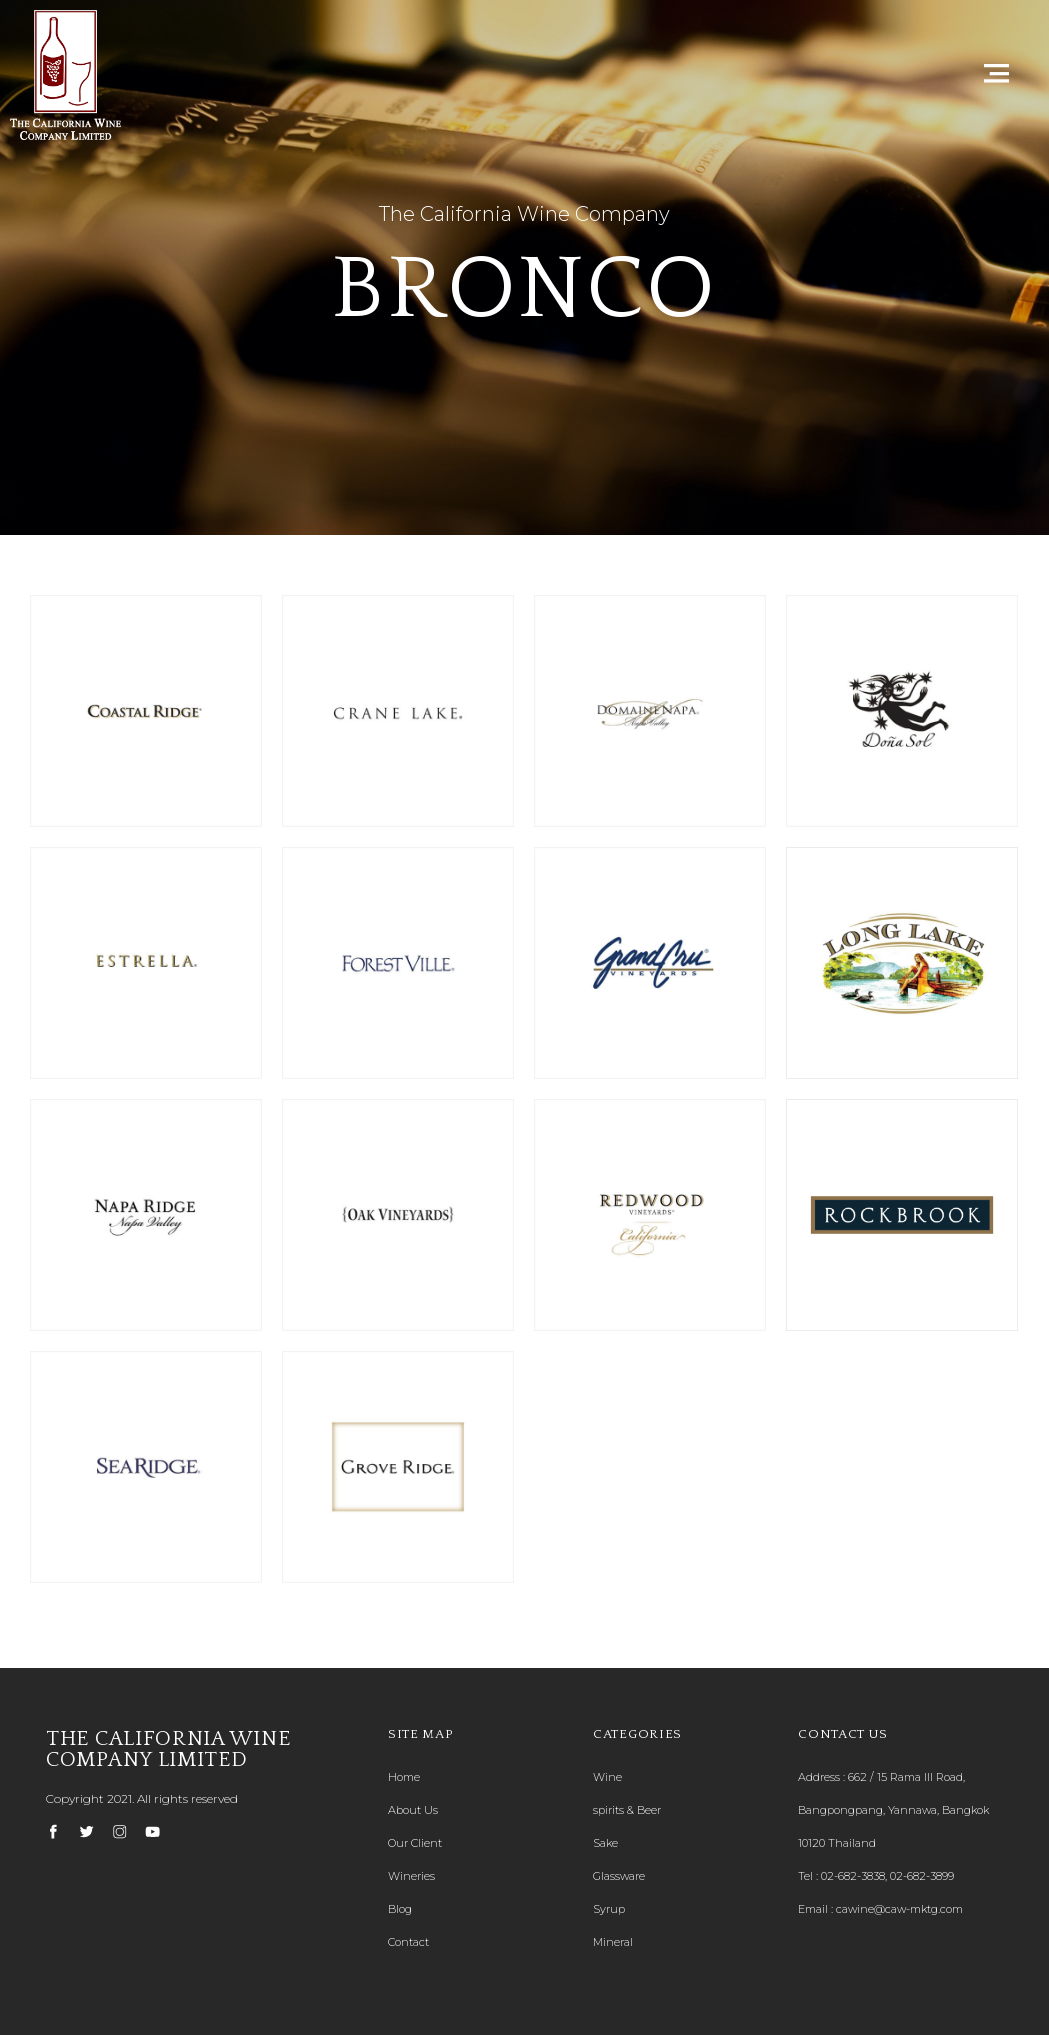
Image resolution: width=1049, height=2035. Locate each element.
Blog (400, 1909)
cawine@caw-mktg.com (899, 1909)
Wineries (411, 1876)
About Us (413, 1810)
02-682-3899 (922, 1876)
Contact (408, 1942)
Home (404, 1777)
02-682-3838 (853, 1876)
